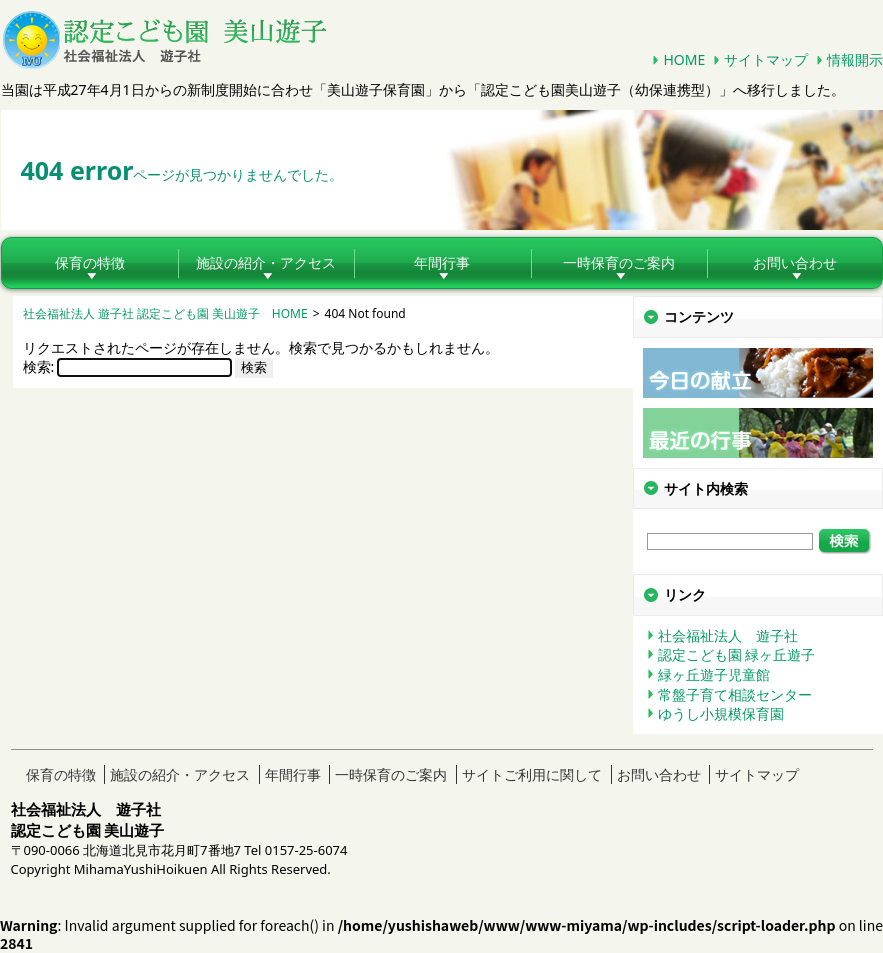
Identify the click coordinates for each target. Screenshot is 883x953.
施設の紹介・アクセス (266, 262)
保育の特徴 (90, 262)
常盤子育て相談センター (735, 694)
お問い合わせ (659, 774)
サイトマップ (766, 59)
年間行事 (442, 262)
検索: (39, 366)
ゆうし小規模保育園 (721, 713)
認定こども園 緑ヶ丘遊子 (737, 654)
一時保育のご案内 (619, 262)
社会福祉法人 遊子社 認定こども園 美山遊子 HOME (165, 313)
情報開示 (855, 59)
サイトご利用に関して (532, 774)
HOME (684, 59)
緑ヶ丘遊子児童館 (714, 674)
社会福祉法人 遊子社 (728, 635)
